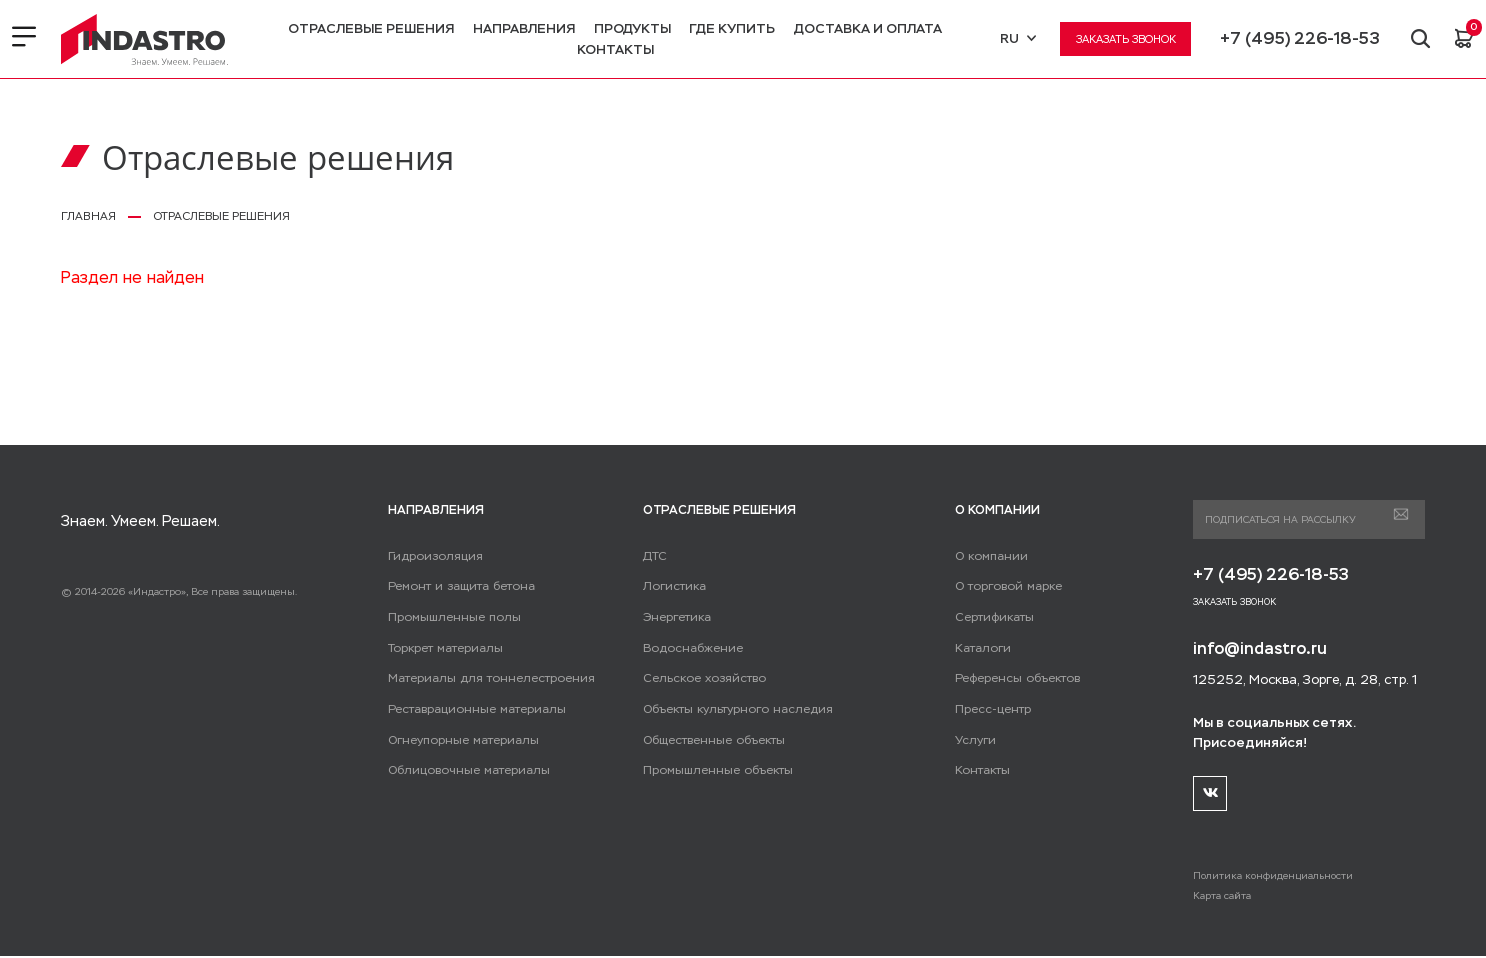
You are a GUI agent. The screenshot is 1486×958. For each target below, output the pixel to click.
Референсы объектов (1015, 678)
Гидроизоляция (432, 556)
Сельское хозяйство (700, 678)
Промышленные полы (451, 617)
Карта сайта (1222, 896)
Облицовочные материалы (465, 770)
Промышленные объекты (715, 770)
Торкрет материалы (443, 648)
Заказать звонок (1124, 39)
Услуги (974, 740)
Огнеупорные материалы (460, 740)
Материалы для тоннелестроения (485, 678)
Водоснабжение (690, 648)
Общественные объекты (712, 740)
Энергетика (676, 617)
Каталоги (981, 648)
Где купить (731, 28)
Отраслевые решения (370, 28)
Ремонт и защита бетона (456, 586)
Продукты (631, 28)
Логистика (672, 586)
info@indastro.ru (1261, 649)
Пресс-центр (992, 709)
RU (1016, 38)
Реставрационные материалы (473, 709)
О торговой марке (1005, 586)
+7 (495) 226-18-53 (1297, 38)
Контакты (614, 49)
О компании (989, 556)
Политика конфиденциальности (1274, 876)
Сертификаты (993, 617)
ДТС (654, 556)
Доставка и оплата (867, 28)
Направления (523, 28)
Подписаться (1400, 515)
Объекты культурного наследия (733, 709)
